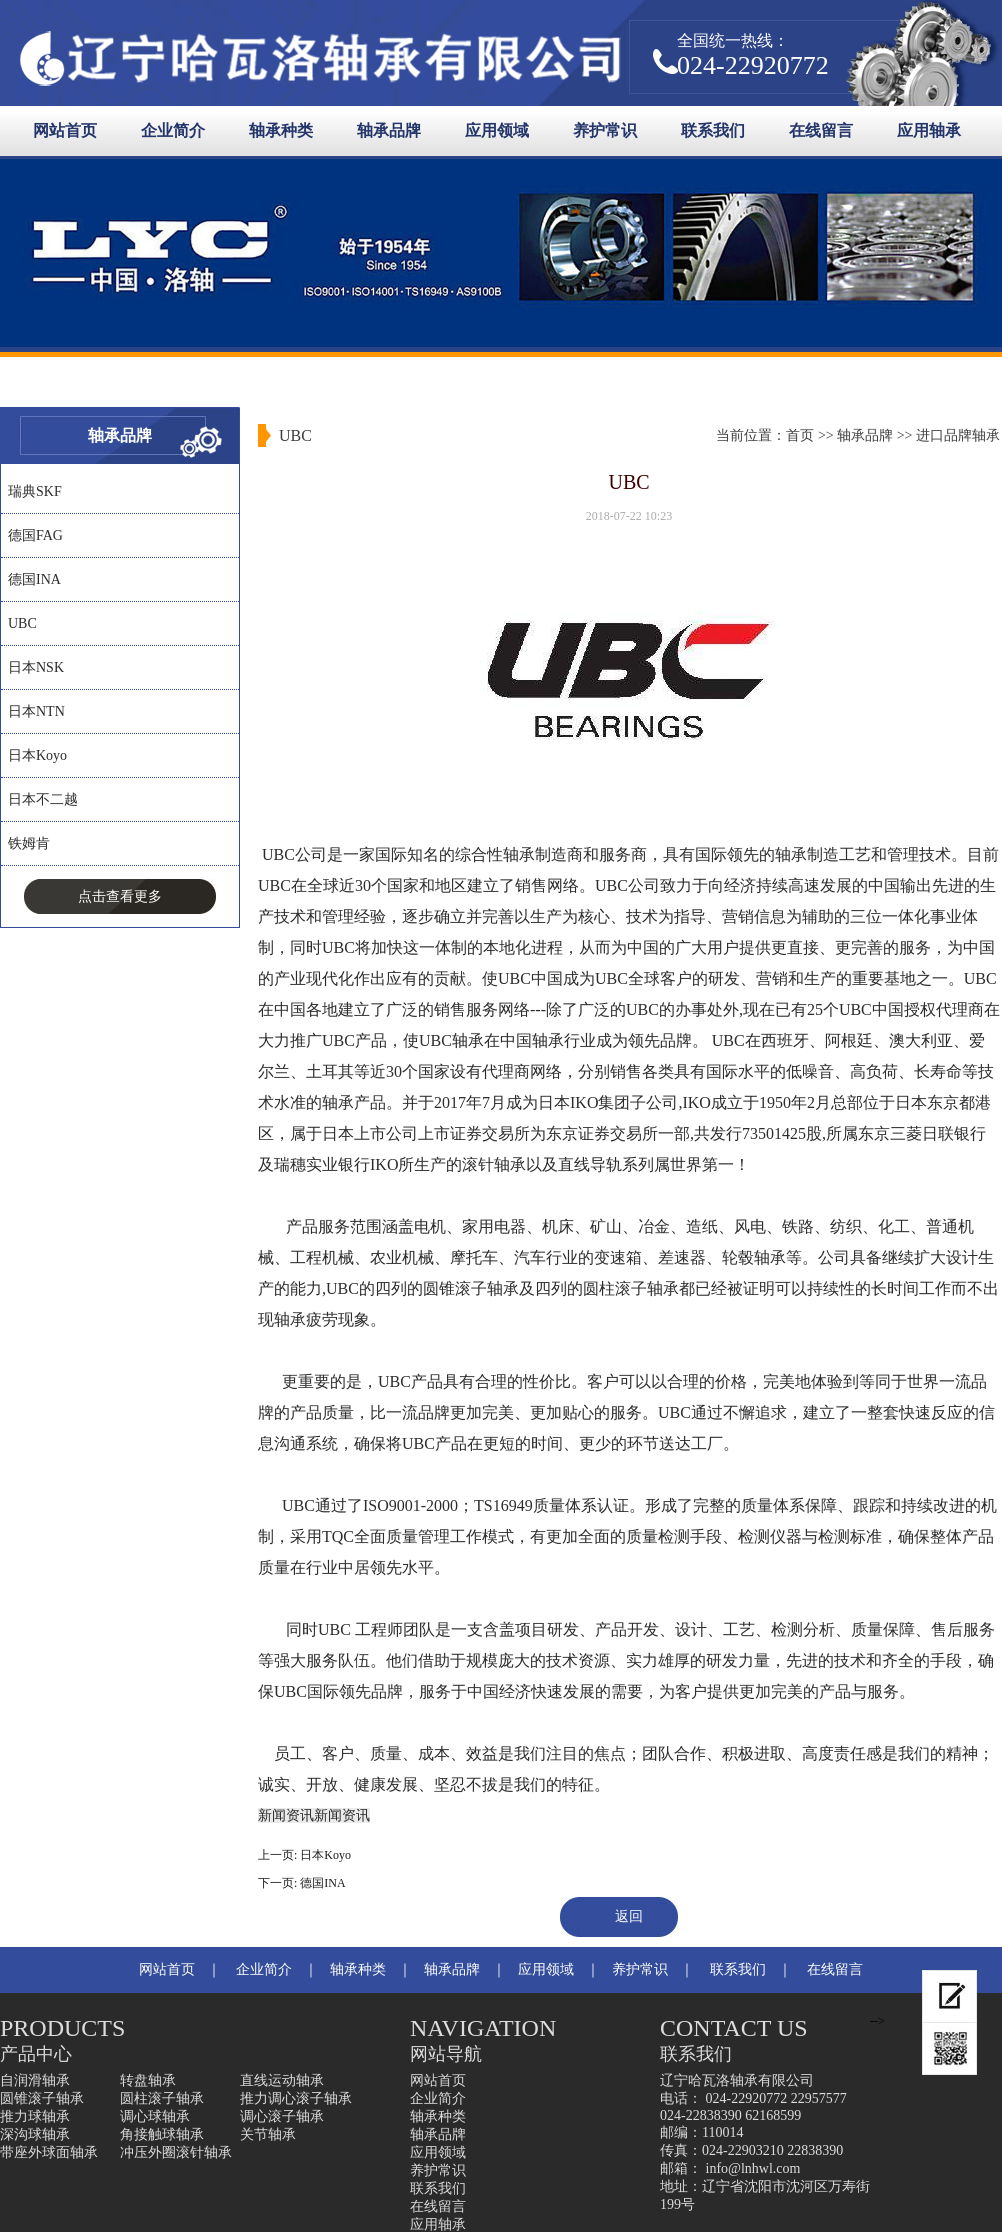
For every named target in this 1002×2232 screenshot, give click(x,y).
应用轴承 (929, 130)
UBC (22, 623)
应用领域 (497, 130)
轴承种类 (281, 130)
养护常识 (605, 130)
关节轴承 (268, 2134)
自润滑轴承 (35, 2080)
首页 (800, 435)
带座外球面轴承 (49, 2152)
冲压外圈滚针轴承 (176, 2152)
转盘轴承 (148, 2080)
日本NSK (36, 667)
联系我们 (713, 130)
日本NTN (36, 711)
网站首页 (65, 130)
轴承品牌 (389, 130)
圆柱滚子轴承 (162, 2098)
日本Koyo (37, 755)
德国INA (34, 579)
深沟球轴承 (35, 2134)
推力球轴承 (35, 2116)
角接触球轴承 (162, 2134)
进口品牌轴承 (958, 435)
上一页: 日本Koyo (304, 1855)
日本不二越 (43, 799)
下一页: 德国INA (302, 1883)
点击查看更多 (120, 896)
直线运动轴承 (282, 2080)
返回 (629, 1916)
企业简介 (173, 130)
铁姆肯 (29, 843)
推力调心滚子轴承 (296, 2098)
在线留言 (821, 130)
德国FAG (35, 535)
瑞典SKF (35, 491)
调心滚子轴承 (282, 2116)
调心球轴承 (155, 2116)
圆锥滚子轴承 (42, 2098)
